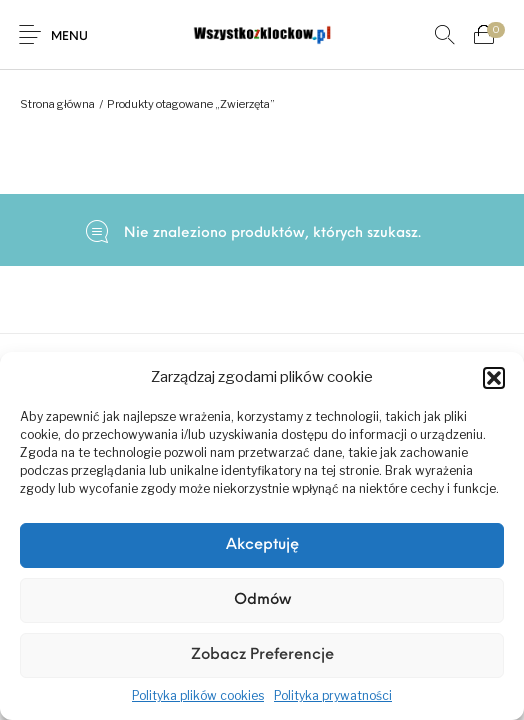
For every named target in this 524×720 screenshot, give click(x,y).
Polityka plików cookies (198, 695)
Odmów (262, 600)
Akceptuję (262, 545)
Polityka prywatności (333, 695)
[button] (494, 378)
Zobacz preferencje (262, 655)
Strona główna (57, 104)
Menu (69, 37)
